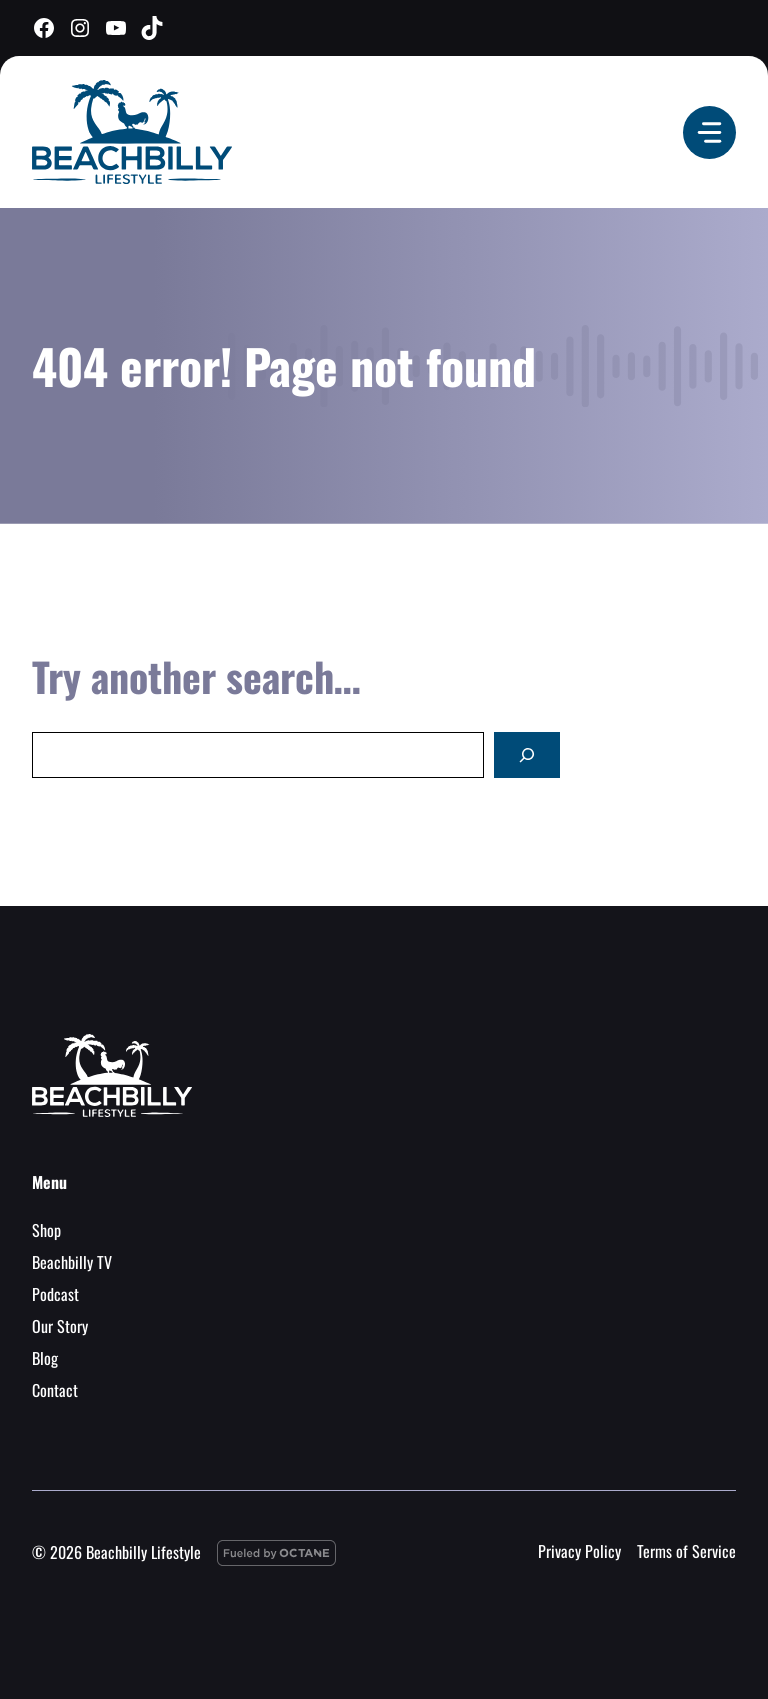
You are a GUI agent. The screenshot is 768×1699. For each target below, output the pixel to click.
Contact (55, 1390)
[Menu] (709, 132)
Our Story (60, 1326)
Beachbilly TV (72, 1262)
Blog (45, 1358)
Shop (46, 1230)
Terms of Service (686, 1551)
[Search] (527, 755)
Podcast (55, 1294)
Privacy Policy (579, 1551)
